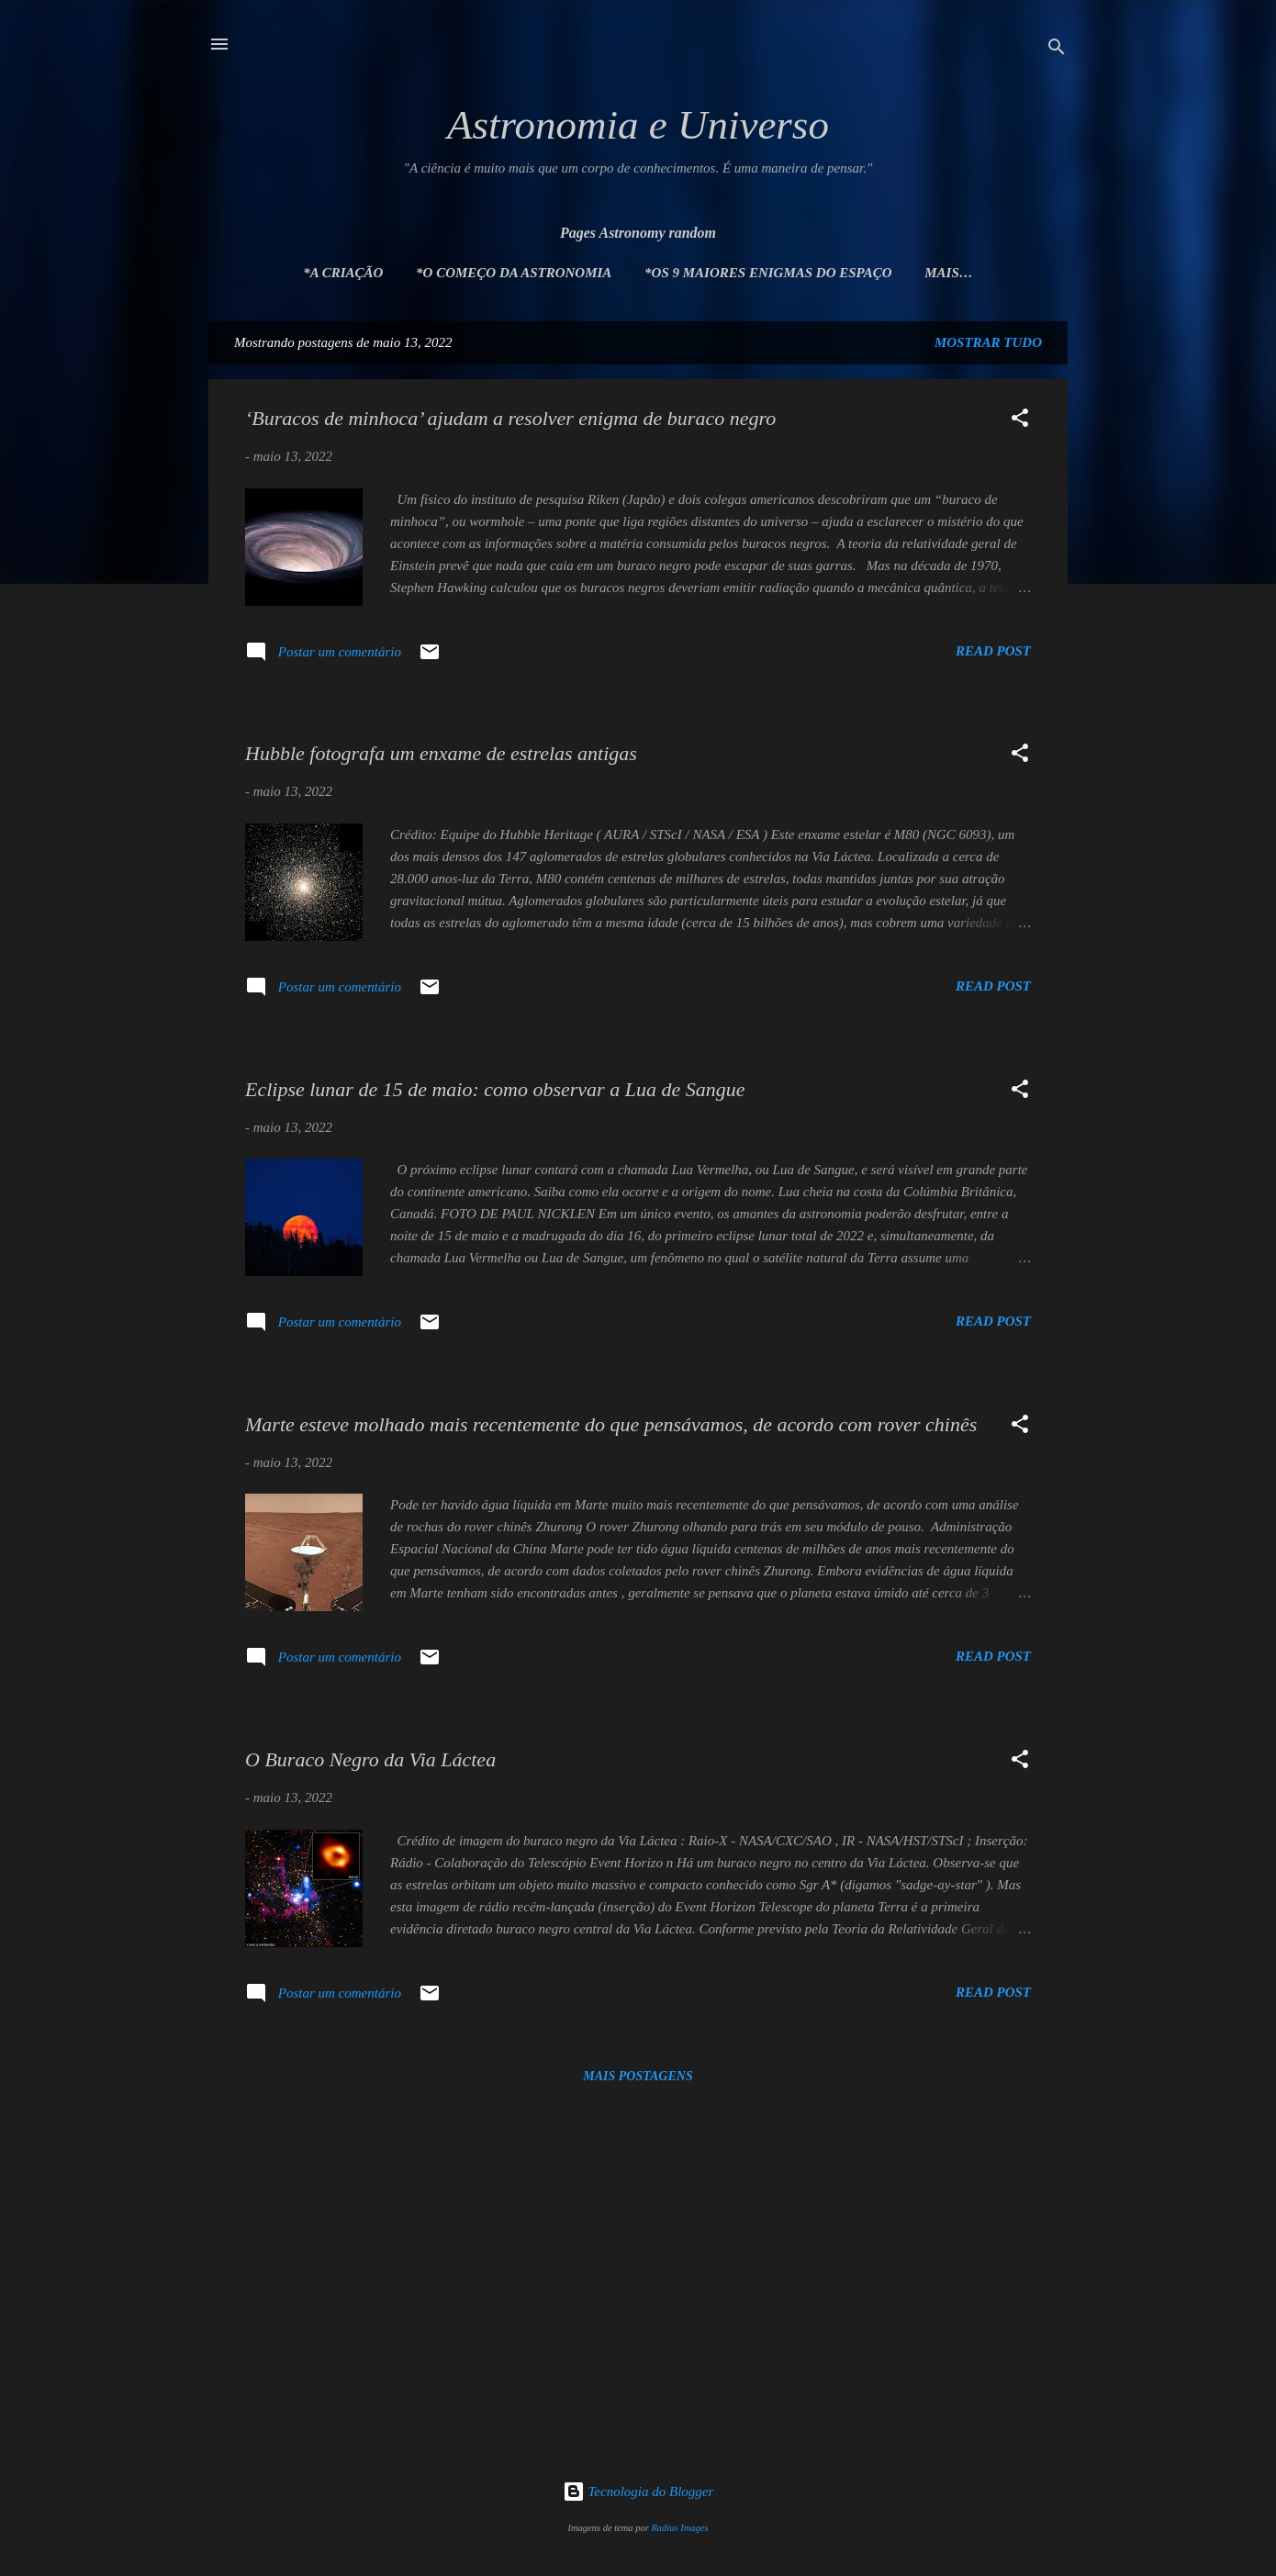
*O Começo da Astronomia (513, 272)
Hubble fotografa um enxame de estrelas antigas (441, 753)
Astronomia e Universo (638, 125)
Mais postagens (637, 2076)
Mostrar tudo (988, 342)
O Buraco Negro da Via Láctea (370, 1759)
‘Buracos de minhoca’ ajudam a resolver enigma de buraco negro (510, 418)
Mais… (948, 272)
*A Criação (343, 272)
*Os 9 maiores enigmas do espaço (767, 272)
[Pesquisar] (1057, 50)
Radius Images (679, 2528)
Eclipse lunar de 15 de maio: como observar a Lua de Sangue (494, 1089)
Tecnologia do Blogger (638, 2491)
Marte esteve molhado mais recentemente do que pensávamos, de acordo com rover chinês (611, 1424)
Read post (993, 651)
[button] (1020, 421)
